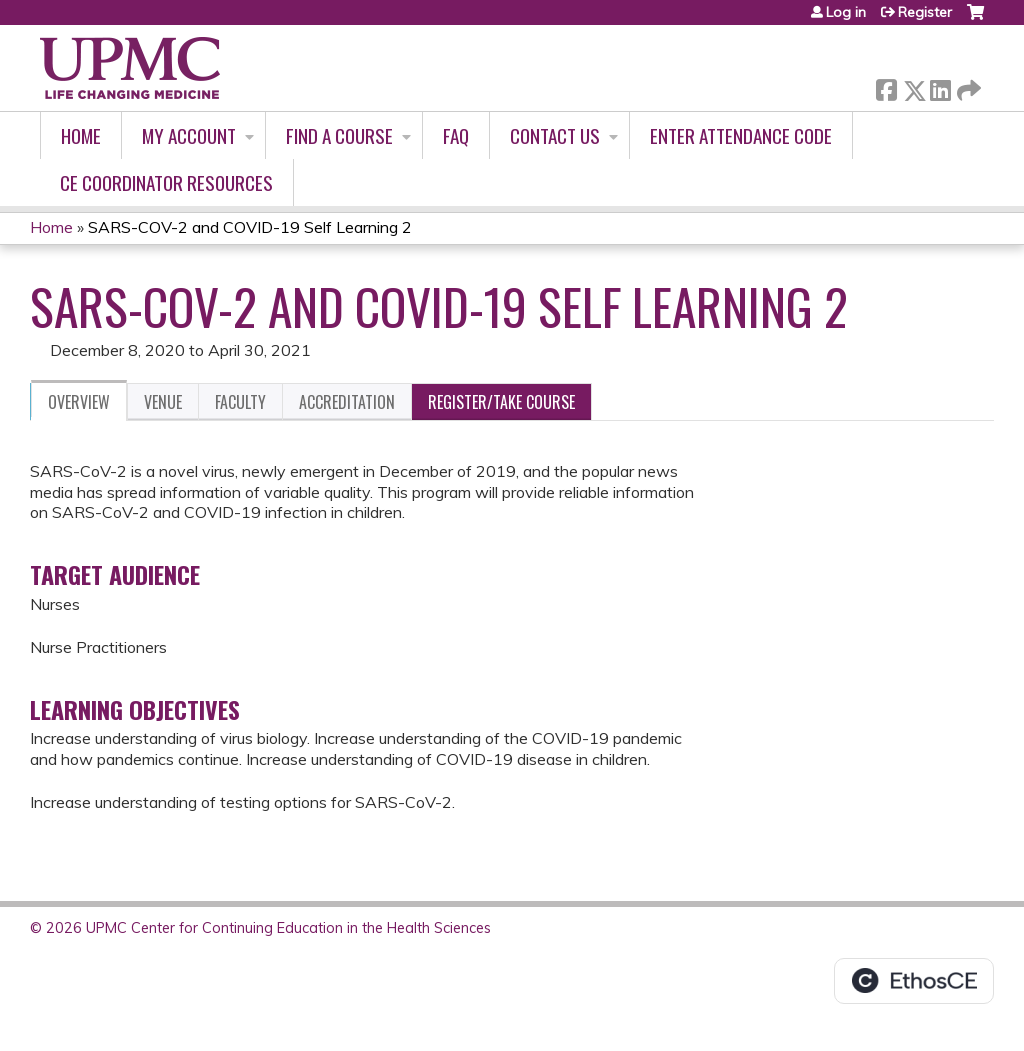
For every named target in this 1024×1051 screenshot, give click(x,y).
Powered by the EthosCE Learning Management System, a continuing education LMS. (914, 981)
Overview (79, 402)
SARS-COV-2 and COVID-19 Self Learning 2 (250, 227)
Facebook (886, 86)
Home (81, 135)
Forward (967, 86)
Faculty (240, 402)
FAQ (456, 135)
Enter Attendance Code (741, 135)
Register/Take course (501, 402)
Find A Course (339, 135)
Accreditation (347, 402)
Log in (846, 12)
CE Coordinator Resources (166, 182)
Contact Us (555, 135)
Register (925, 12)
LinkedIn (940, 86)
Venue (163, 402)
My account (189, 135)
